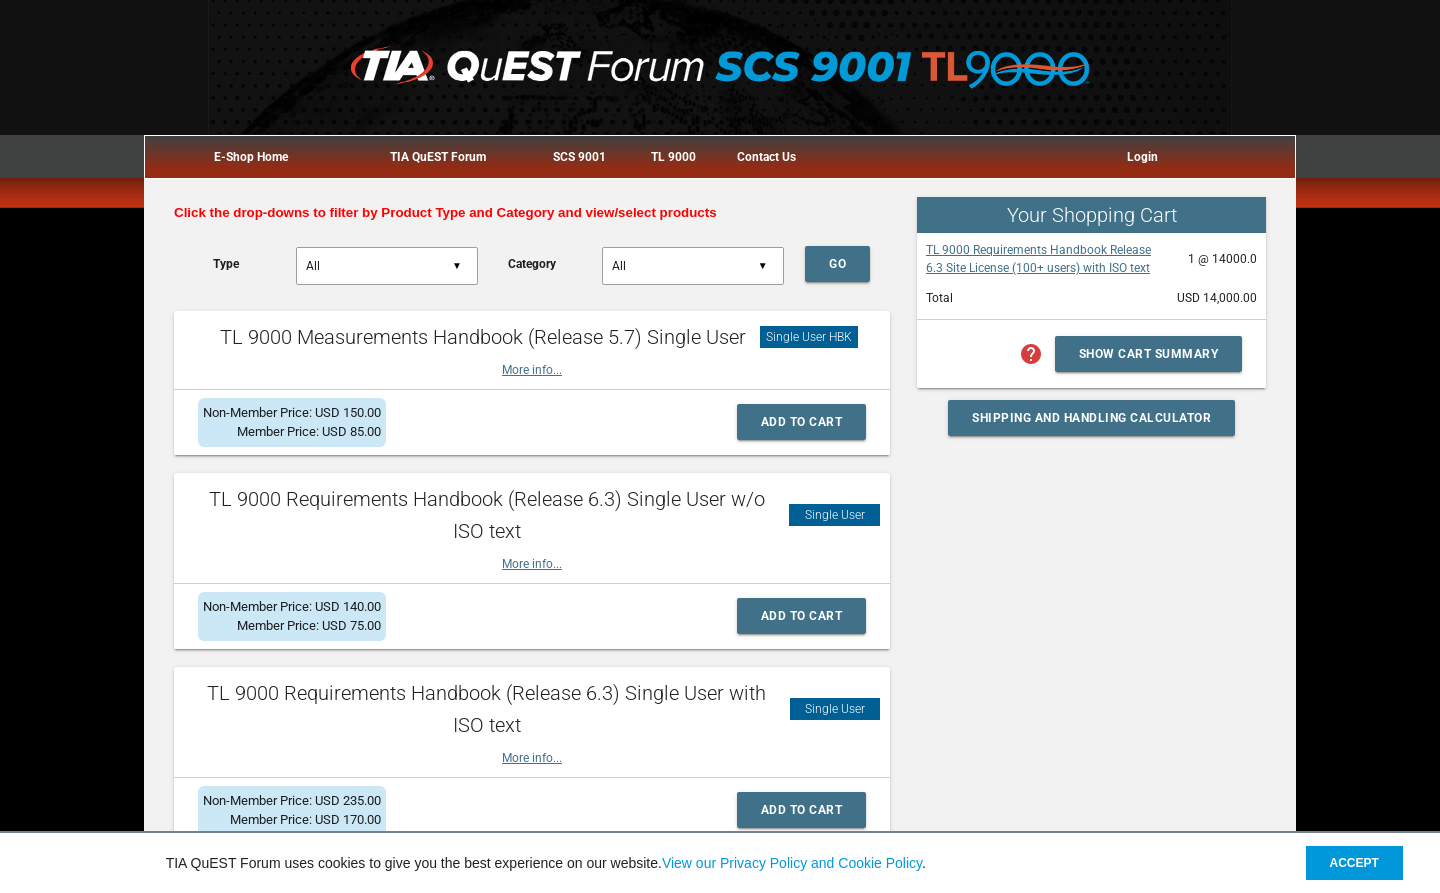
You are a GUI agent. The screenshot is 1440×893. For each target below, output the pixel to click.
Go (837, 264)
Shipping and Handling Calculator (1091, 418)
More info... (532, 370)
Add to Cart (802, 422)
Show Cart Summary (1149, 354)
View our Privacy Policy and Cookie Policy (792, 863)
